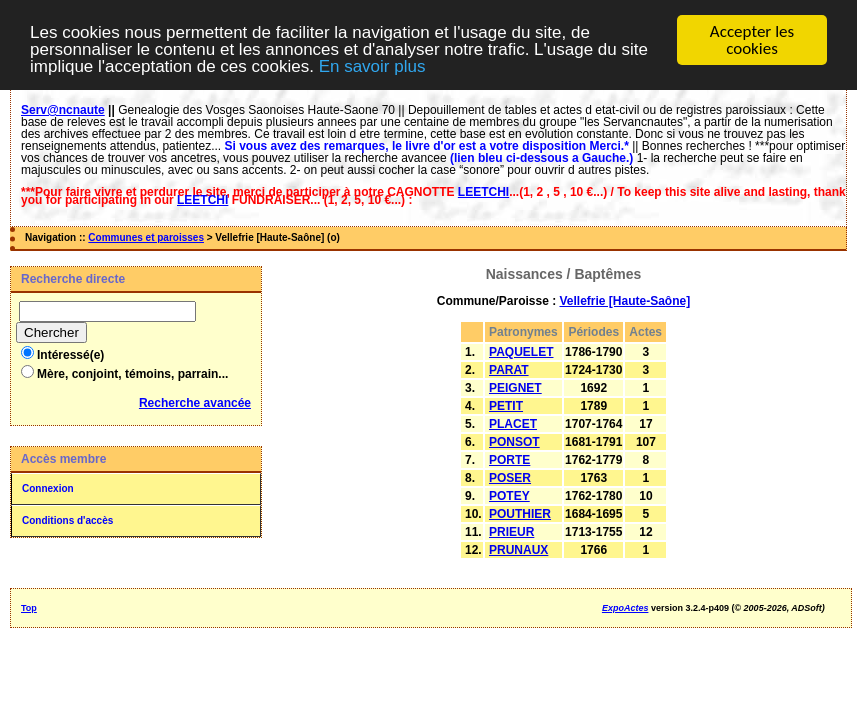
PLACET (513, 424)
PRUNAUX (518, 550)
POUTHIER (520, 514)
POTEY (509, 496)
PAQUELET (521, 352)
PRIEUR (511, 532)
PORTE (509, 460)
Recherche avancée (195, 403)
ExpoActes (625, 608)
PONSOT (514, 442)
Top (29, 608)
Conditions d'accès (67, 520)
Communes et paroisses (146, 237)
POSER (510, 478)
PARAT (509, 370)
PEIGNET (515, 388)
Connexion (48, 488)
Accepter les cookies (752, 40)
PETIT (506, 406)
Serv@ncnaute (63, 110)
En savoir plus (372, 65)
